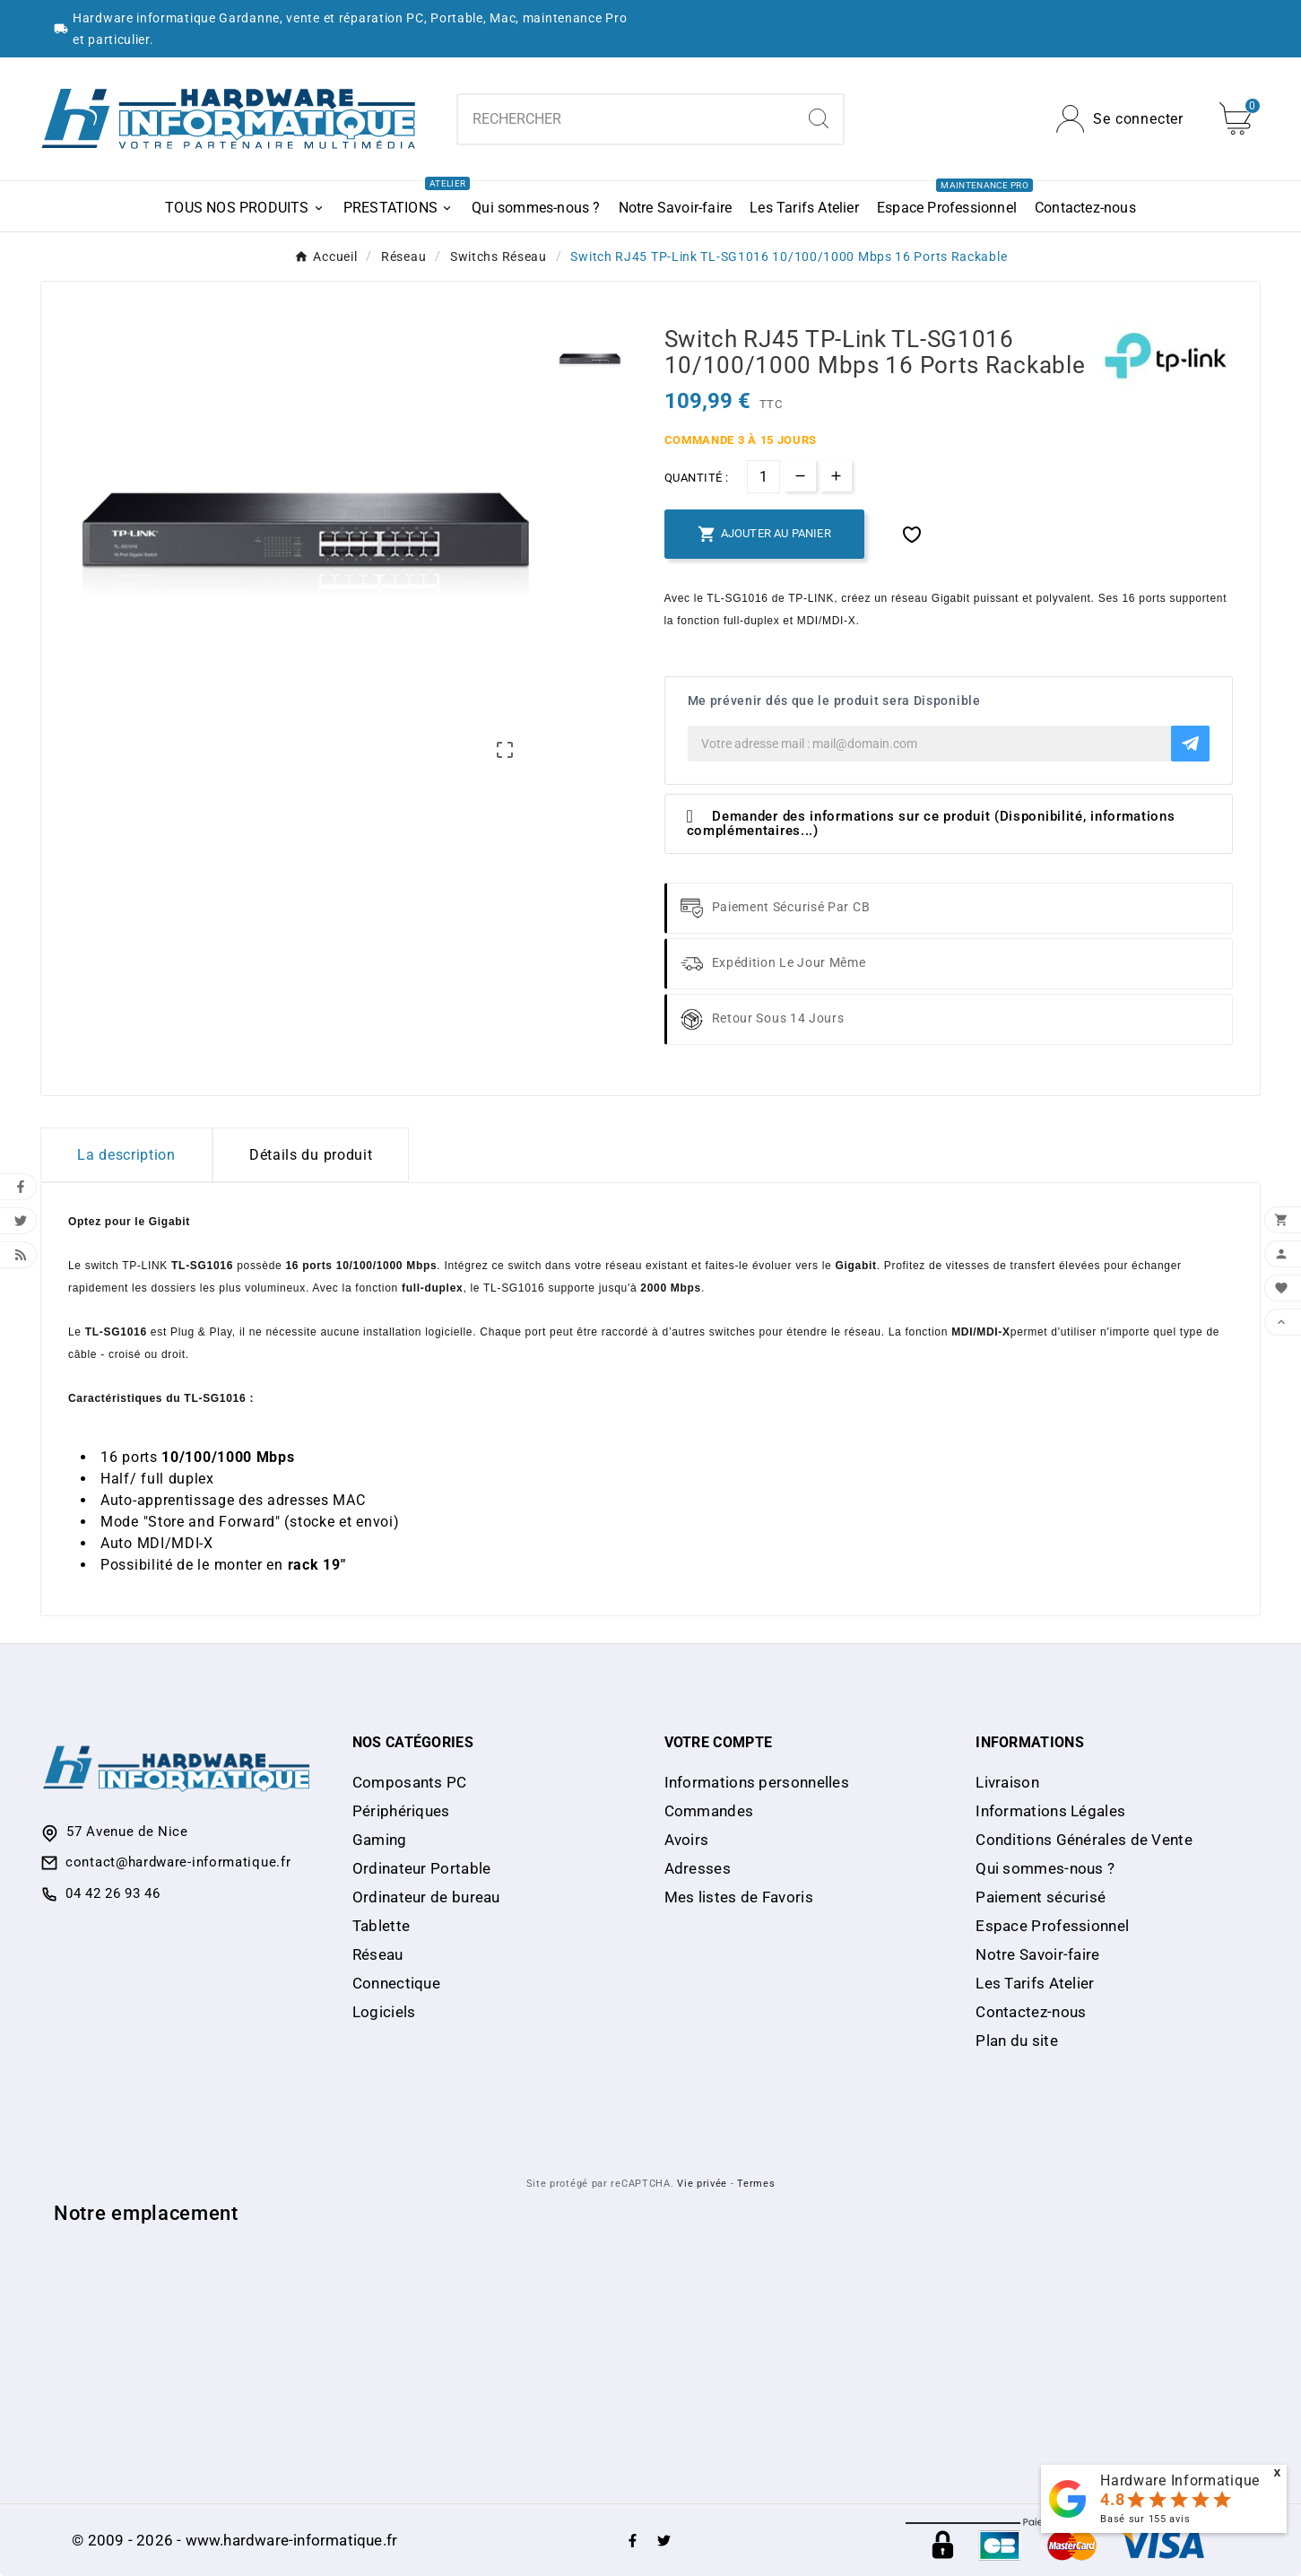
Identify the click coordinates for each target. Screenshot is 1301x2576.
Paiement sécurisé (1041, 1897)
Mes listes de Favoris (738, 1897)
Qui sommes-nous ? (1045, 1868)
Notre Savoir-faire (1037, 1954)
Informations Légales (1050, 1811)
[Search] (818, 118)
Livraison (1007, 1782)
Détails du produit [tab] (311, 1154)
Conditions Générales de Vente (1084, 1840)
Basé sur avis (1145, 2519)
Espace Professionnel (1052, 1926)
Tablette (381, 1926)
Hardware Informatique (1180, 2480)
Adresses (697, 1868)
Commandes (709, 1811)
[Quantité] (763, 476)
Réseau (377, 1954)
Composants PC (409, 1782)
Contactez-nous (1031, 2012)
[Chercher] (626, 119)
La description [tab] (126, 1154)
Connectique (396, 1983)
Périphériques (401, 1811)
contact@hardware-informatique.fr (178, 1862)
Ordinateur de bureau (426, 1897)
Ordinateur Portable (421, 1868)
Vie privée (702, 2183)
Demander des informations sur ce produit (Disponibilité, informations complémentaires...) (931, 824)
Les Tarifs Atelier (1035, 1983)
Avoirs (686, 1840)
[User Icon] (1120, 119)
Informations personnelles (757, 1782)
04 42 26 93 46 (112, 1893)
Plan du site (1017, 2040)
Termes (756, 2183)
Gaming (379, 1840)
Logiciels (384, 2012)
